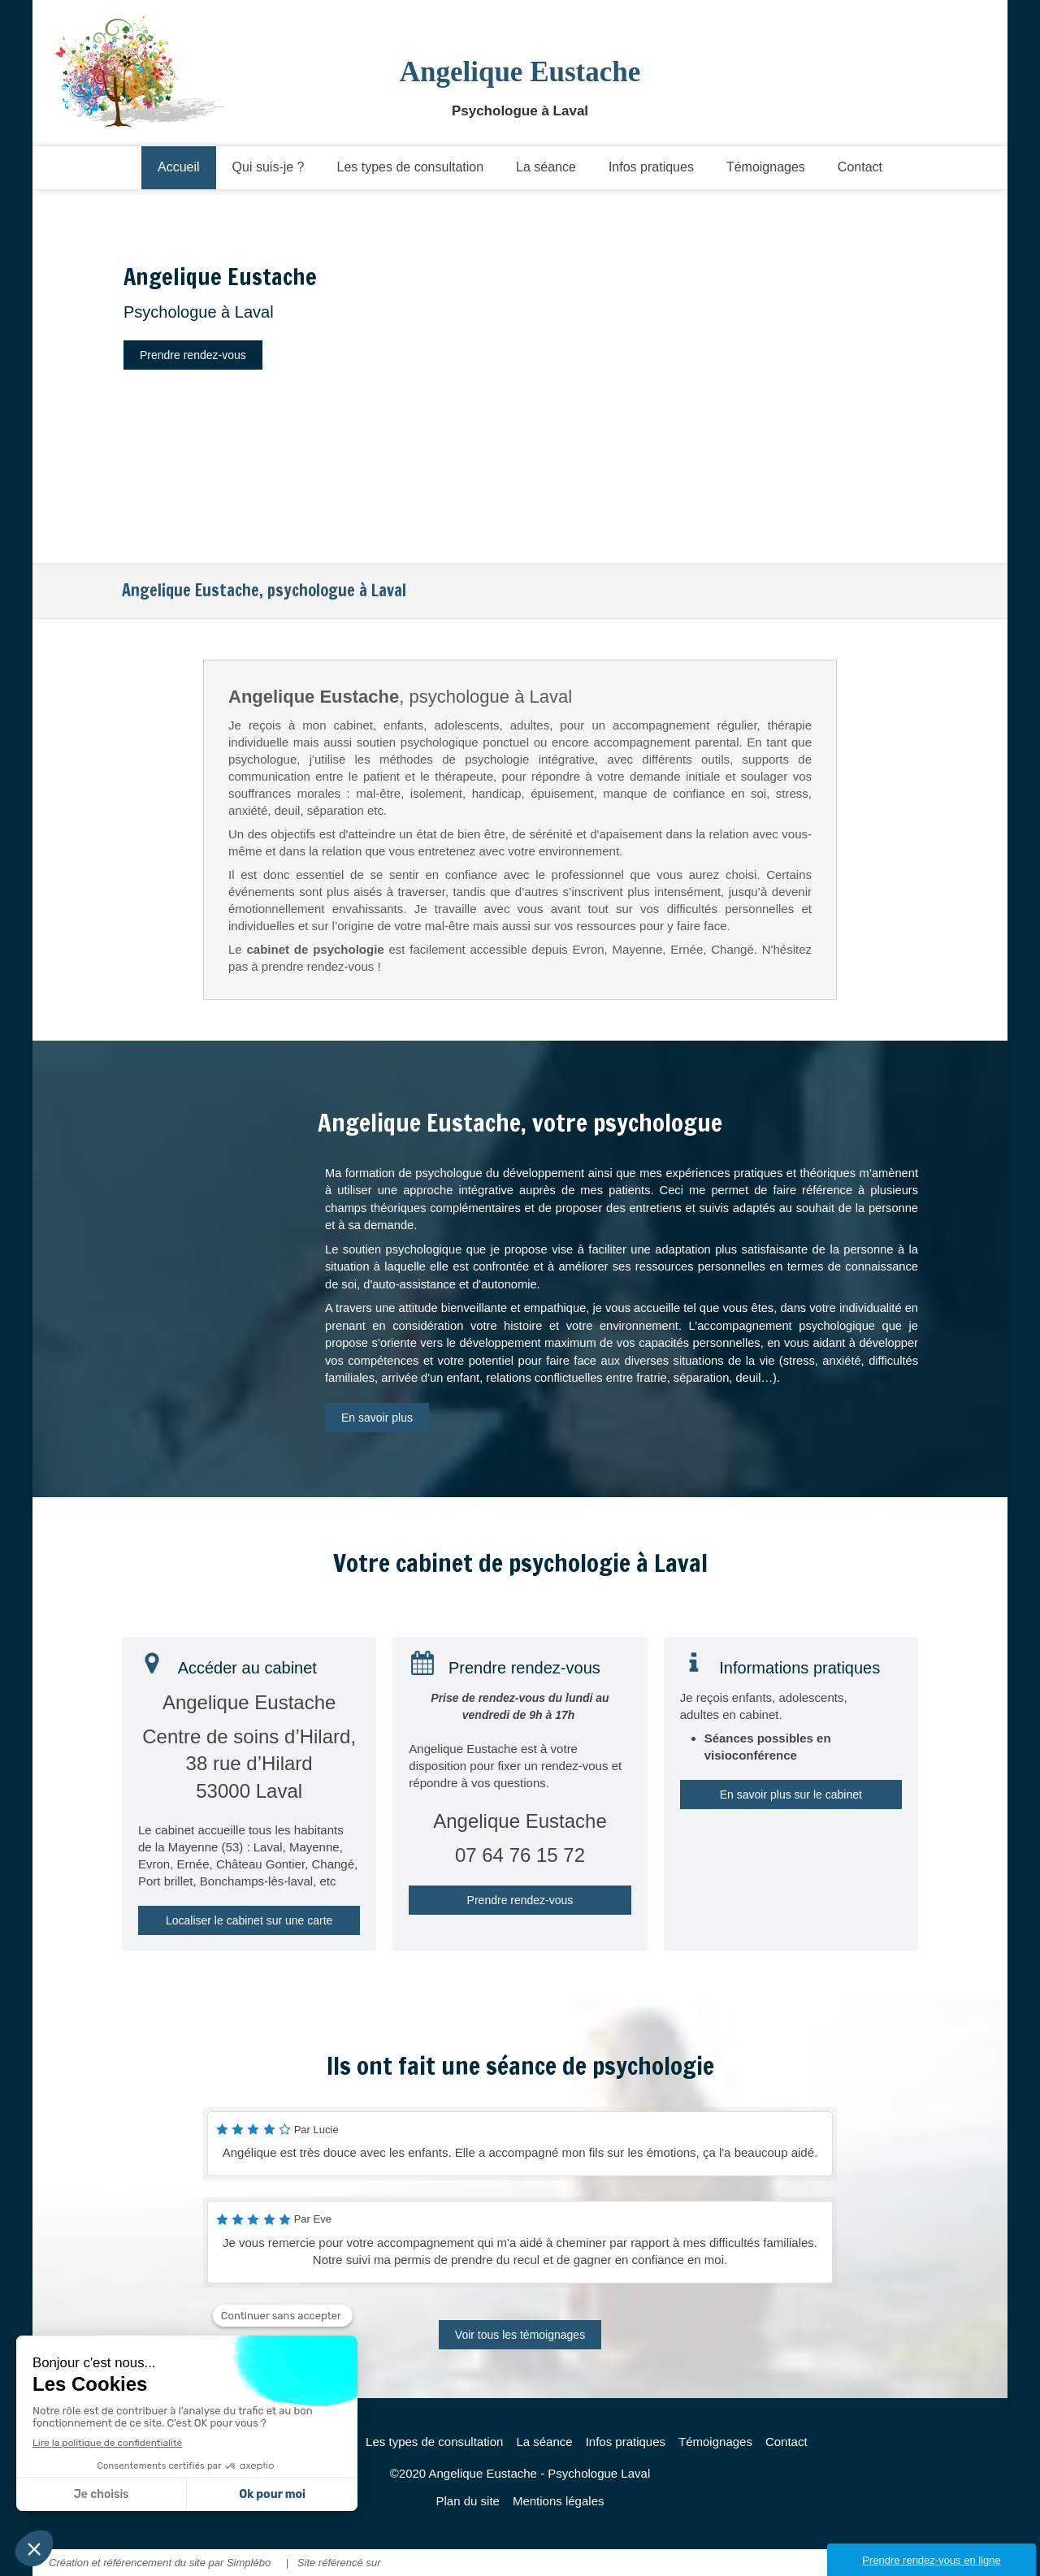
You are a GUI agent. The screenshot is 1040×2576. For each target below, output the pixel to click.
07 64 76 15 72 (520, 1855)
